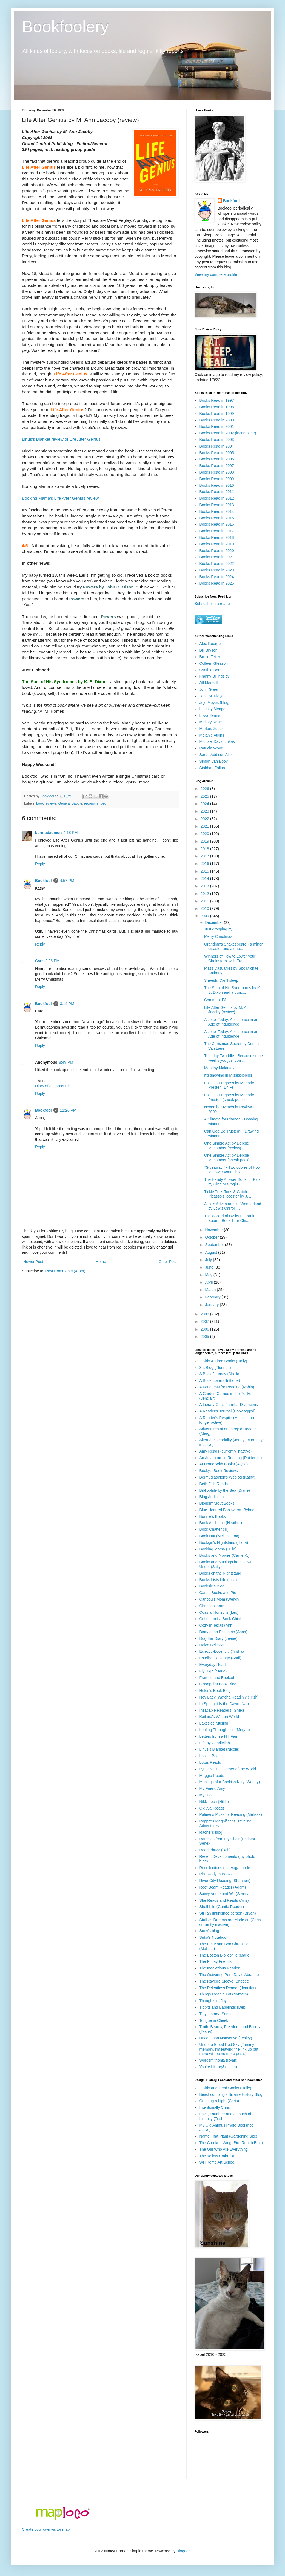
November (214, 1230)
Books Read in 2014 (217, 511)
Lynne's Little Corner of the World (228, 1769)
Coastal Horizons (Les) (219, 1612)
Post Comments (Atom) (65, 1271)
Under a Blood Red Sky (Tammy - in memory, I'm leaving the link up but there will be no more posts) (230, 2049)
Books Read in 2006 (217, 459)
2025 (205, 796)
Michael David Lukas (217, 741)
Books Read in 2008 (217, 472)
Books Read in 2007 (217, 465)
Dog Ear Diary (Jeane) (219, 1638)
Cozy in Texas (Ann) (217, 1625)
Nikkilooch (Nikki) (214, 1801)
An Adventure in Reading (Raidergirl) (231, 1458)
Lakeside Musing (214, 1723)
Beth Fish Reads (214, 1484)
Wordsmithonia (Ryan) (219, 2060)
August (211, 1252)
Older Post (168, 1261)
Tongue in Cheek (214, 2020)
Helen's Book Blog (215, 1690)
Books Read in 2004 (217, 446)
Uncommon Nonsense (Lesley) (226, 2038)
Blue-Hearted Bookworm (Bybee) (228, 1510)
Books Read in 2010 (217, 485)
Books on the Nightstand (220, 1573)
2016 (205, 863)
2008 (205, 1314)
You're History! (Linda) (218, 2067)
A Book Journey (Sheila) (220, 1374)
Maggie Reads (212, 1775)
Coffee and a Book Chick (221, 1619)
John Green (210, 689)
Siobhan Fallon (212, 768)
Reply (40, 864)
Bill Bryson (209, 650)
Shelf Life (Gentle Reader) (222, 1906)
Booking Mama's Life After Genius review (60, 498)
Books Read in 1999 (217, 413)
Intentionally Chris (215, 2107)
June (209, 1267)
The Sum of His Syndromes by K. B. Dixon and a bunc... (232, 990)
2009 (205, 916)
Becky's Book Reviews (219, 1470)
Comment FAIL (217, 1000)
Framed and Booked (217, 1677)
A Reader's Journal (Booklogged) (228, 1411)
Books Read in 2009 (217, 479)
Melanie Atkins (212, 735)
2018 (205, 849)
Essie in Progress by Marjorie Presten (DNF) (229, 1085)
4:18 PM (70, 832)
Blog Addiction (212, 1496)
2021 (205, 826)
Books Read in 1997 (217, 400)
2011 (205, 901)
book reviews (46, 803)
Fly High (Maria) (213, 1671)
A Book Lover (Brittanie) (220, 1380)
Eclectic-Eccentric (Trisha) (222, 1651)
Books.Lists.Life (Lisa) (218, 1580)
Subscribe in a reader (213, 603)
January (212, 1305)
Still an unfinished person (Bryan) (228, 1913)
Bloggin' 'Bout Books (217, 1503)
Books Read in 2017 (217, 531)
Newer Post (33, 1261)
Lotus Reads (210, 1762)
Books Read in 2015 (217, 518)
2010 (205, 908)
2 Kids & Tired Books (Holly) (223, 1361)
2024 (205, 804)
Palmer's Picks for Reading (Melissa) (231, 1814)
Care (39, 961)
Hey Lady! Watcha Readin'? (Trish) (229, 1697)
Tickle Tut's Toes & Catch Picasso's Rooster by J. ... (228, 1194)
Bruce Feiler (210, 657)
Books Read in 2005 (217, 453)
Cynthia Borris (212, 670)
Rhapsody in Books (216, 1874)
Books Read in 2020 (217, 550)
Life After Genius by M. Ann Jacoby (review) (227, 1009)
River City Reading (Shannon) (225, 1880)
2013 (205, 886)
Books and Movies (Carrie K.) (225, 1555)
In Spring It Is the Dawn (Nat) (224, 1704)
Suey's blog (209, 1931)
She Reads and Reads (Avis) (224, 1900)
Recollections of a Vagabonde (225, 1868)
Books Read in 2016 (217, 524)
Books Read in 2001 (217, 426)
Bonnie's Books (213, 1516)
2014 (205, 878)
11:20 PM (68, 1110)
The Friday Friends (216, 1961)
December (214, 922)
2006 (205, 1329)
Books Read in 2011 (217, 491)
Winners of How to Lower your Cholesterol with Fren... (230, 958)
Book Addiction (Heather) (221, 1523)
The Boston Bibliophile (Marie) (225, 1955)
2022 (205, 819)
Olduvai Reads (212, 1808)
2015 (205, 871)
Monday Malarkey (219, 1068)
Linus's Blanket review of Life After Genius (61, 439)
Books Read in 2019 (217, 544)
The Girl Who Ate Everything (224, 2149)
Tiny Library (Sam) (215, 2014)
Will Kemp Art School (217, 2162)
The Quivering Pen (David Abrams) (229, 1974)
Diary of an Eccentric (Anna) (223, 1632)
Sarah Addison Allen (217, 754)
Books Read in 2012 (217, 498)
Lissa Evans (210, 715)
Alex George (210, 643)
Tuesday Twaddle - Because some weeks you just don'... (233, 1058)
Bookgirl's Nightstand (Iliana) (224, 1542)
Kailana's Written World (219, 1716)
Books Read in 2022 (217, 563)
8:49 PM (66, 1062)
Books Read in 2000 (217, 420)
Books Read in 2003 (217, 439)
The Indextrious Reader (220, 1968)
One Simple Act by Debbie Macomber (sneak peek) (227, 1157)
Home (101, 1261)
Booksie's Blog (212, 1586)
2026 (205, 788)
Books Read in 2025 (217, 583)
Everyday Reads (214, 1664)
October (212, 1237)
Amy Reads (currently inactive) (226, 1451)
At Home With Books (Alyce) (224, 1464)
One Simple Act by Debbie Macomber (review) (226, 1145)
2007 (205, 1321)
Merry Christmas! (218, 936)
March (211, 1289)
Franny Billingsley (215, 676)
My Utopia (208, 1795)
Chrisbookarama (214, 1606)
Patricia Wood (211, 748)
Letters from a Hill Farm (220, 1736)
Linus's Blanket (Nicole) (220, 1749)
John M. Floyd (212, 696)
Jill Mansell (209, 683)
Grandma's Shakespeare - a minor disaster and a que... (233, 946)
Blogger (182, 2551)
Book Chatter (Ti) (214, 1529)
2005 (205, 1336)
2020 (205, 833)
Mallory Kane (211, 722)
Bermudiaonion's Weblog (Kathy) (227, 1477)
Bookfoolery (65, 26)
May (209, 1275)
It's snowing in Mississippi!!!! (228, 1075)
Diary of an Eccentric (52, 1086)
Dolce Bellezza (212, 1645)
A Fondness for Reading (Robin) (227, 1387)
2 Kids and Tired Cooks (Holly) (225, 2088)
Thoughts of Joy (213, 2000)
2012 (205, 893)
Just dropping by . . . (221, 929)
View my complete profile (216, 274)
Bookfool (43, 880)
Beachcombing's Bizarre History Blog (231, 2094)
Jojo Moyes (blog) (215, 702)
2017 (205, 856)
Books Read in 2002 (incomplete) (228, 433)
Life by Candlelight (215, 1743)
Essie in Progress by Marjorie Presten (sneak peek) (229, 1097)
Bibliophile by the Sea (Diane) (225, 1490)
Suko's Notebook (214, 1937)
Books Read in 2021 (217, 557)
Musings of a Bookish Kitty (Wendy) (230, 1782)
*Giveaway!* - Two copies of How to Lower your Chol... (232, 1169)
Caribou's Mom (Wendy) (220, 1599)
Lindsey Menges (213, 709)
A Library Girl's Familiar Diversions (229, 1404)
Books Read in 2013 (217, 505)
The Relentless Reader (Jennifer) (228, 1988)
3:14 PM (67, 1003)
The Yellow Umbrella (217, 2156)
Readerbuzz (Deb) (215, 1850)
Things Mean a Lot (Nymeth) (224, 1994)
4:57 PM (67, 880)
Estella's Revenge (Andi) (220, 1658)
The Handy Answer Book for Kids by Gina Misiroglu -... (232, 1181)
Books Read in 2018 (217, 537)
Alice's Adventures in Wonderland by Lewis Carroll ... (232, 1206)
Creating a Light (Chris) (219, 2101)
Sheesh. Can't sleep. (222, 980)
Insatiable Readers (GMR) (222, 1710)
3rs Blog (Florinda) (215, 1367)
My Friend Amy (212, 1788)
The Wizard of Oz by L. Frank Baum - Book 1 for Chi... (229, 1218)
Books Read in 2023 (217, 570)
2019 (205, 841)
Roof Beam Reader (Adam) (223, 1887)
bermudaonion (48, 832)
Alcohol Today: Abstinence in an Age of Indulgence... (231, 1033)
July (209, 1260)
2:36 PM (52, 961)
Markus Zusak (212, 728)
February (213, 1297)
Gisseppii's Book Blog (218, 1684)
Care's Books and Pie (218, 1592)
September (215, 1244)
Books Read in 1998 (217, 407)
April (209, 1282)
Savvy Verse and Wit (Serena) (225, 1894)
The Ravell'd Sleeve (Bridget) (224, 1981)
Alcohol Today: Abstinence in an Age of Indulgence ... (231, 1021)
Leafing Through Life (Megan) (225, 1730)
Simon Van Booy (214, 761)
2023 (205, 811)
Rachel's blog (211, 1832)
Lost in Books (211, 1756)
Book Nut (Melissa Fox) (219, 1536)
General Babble (70, 803)
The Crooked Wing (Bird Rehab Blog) (231, 2143)
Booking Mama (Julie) (218, 1549)
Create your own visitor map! (46, 2529)
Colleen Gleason (214, 663)
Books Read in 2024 (217, 576)
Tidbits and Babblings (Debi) (223, 2007)
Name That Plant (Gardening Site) (228, 2136)
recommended (95, 803)
